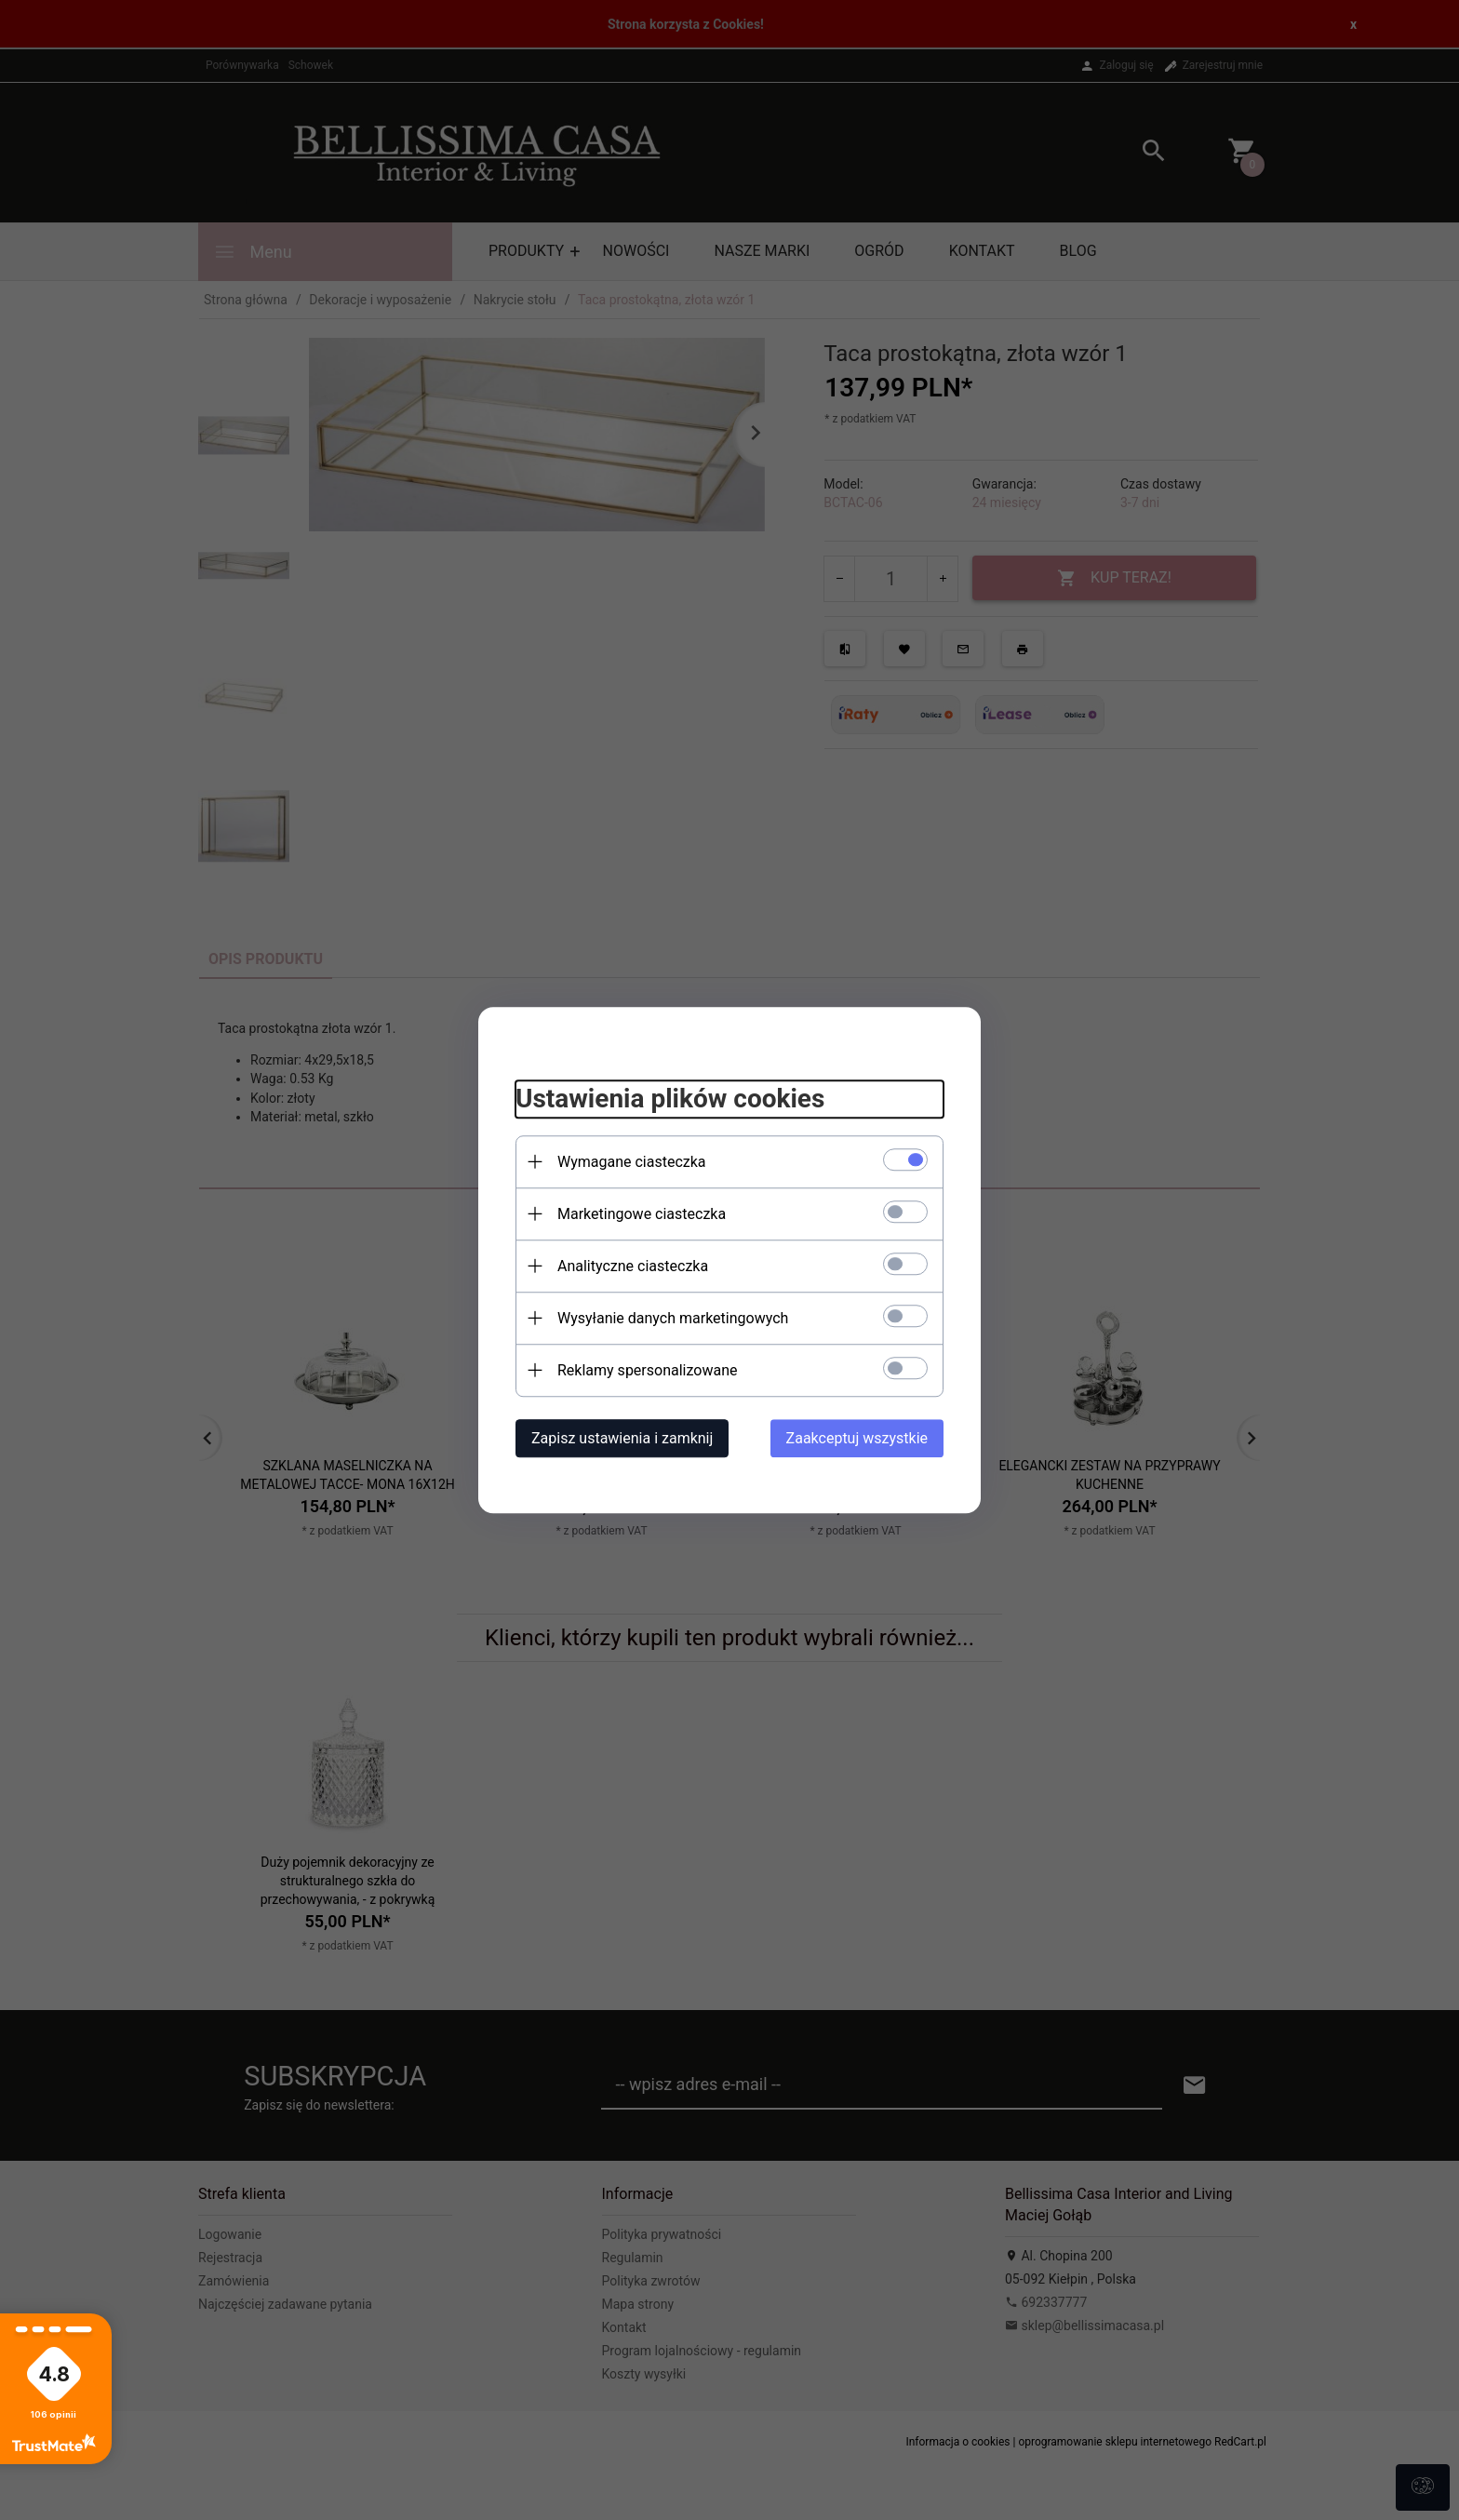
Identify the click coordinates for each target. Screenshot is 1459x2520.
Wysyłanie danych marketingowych (672, 1318)
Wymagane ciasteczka (631, 1162)
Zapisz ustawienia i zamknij (622, 1438)
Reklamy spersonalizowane (647, 1370)
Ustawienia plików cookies (669, 1098)
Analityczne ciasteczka (632, 1266)
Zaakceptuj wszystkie (857, 1438)
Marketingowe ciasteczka (641, 1214)
